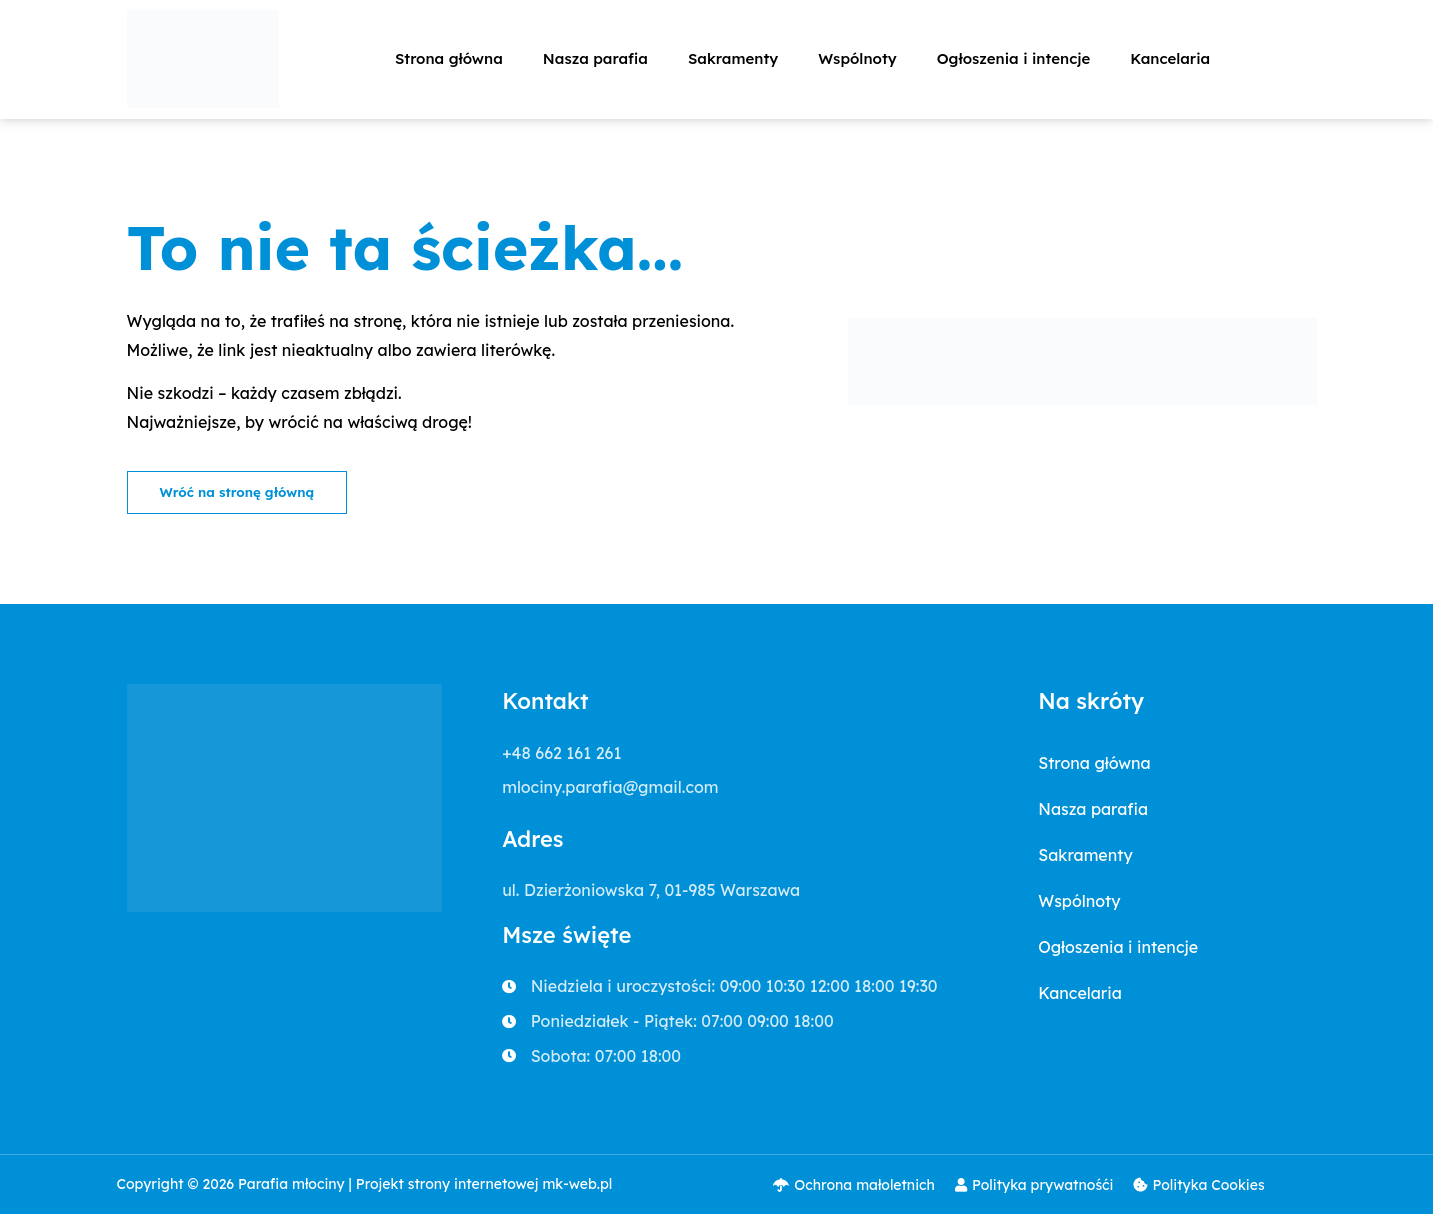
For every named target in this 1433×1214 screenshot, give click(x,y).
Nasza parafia (595, 58)
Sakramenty (733, 58)
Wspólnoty (857, 58)
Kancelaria (1170, 58)
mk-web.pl (577, 1185)
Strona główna (449, 58)
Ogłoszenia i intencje (1014, 58)
